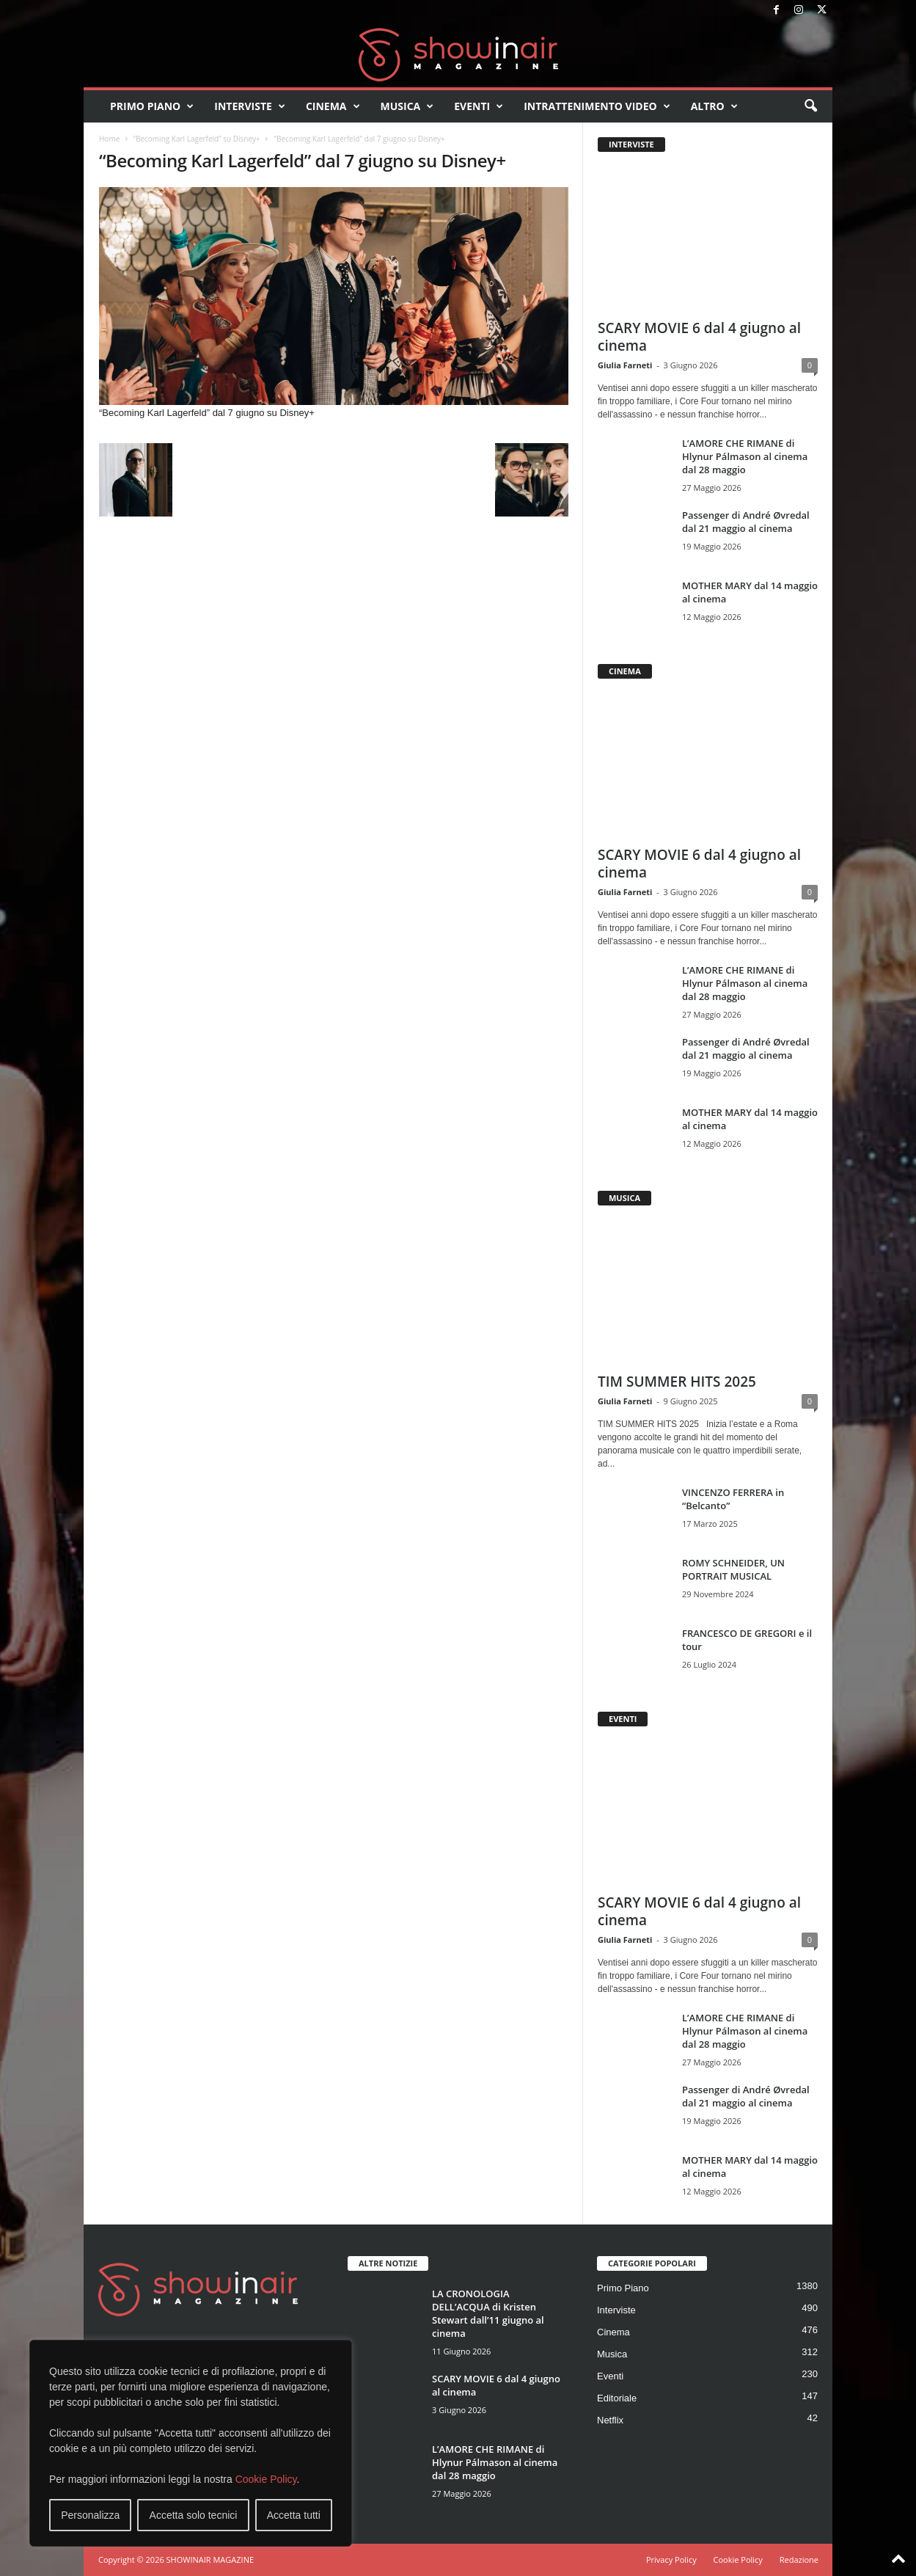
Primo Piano (152, 106)
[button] (810, 106)
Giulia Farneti (625, 365)
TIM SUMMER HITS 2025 (677, 1381)
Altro (714, 106)
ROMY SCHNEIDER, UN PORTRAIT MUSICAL (733, 1569)
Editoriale (617, 2398)
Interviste (249, 106)
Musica (407, 106)
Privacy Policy (671, 2559)
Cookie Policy (266, 2479)
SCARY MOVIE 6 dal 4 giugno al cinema (699, 336)
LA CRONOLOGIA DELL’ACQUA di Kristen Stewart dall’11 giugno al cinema (488, 2313)
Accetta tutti (293, 2515)
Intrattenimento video (597, 106)
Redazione (799, 2559)
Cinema (333, 106)
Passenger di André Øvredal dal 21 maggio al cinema (746, 521)
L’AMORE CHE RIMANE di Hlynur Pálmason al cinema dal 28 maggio (744, 456)
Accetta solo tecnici (194, 2515)
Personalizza (90, 2515)
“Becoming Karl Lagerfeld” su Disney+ (196, 139)
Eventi (478, 106)
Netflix (610, 2420)
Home (109, 139)
